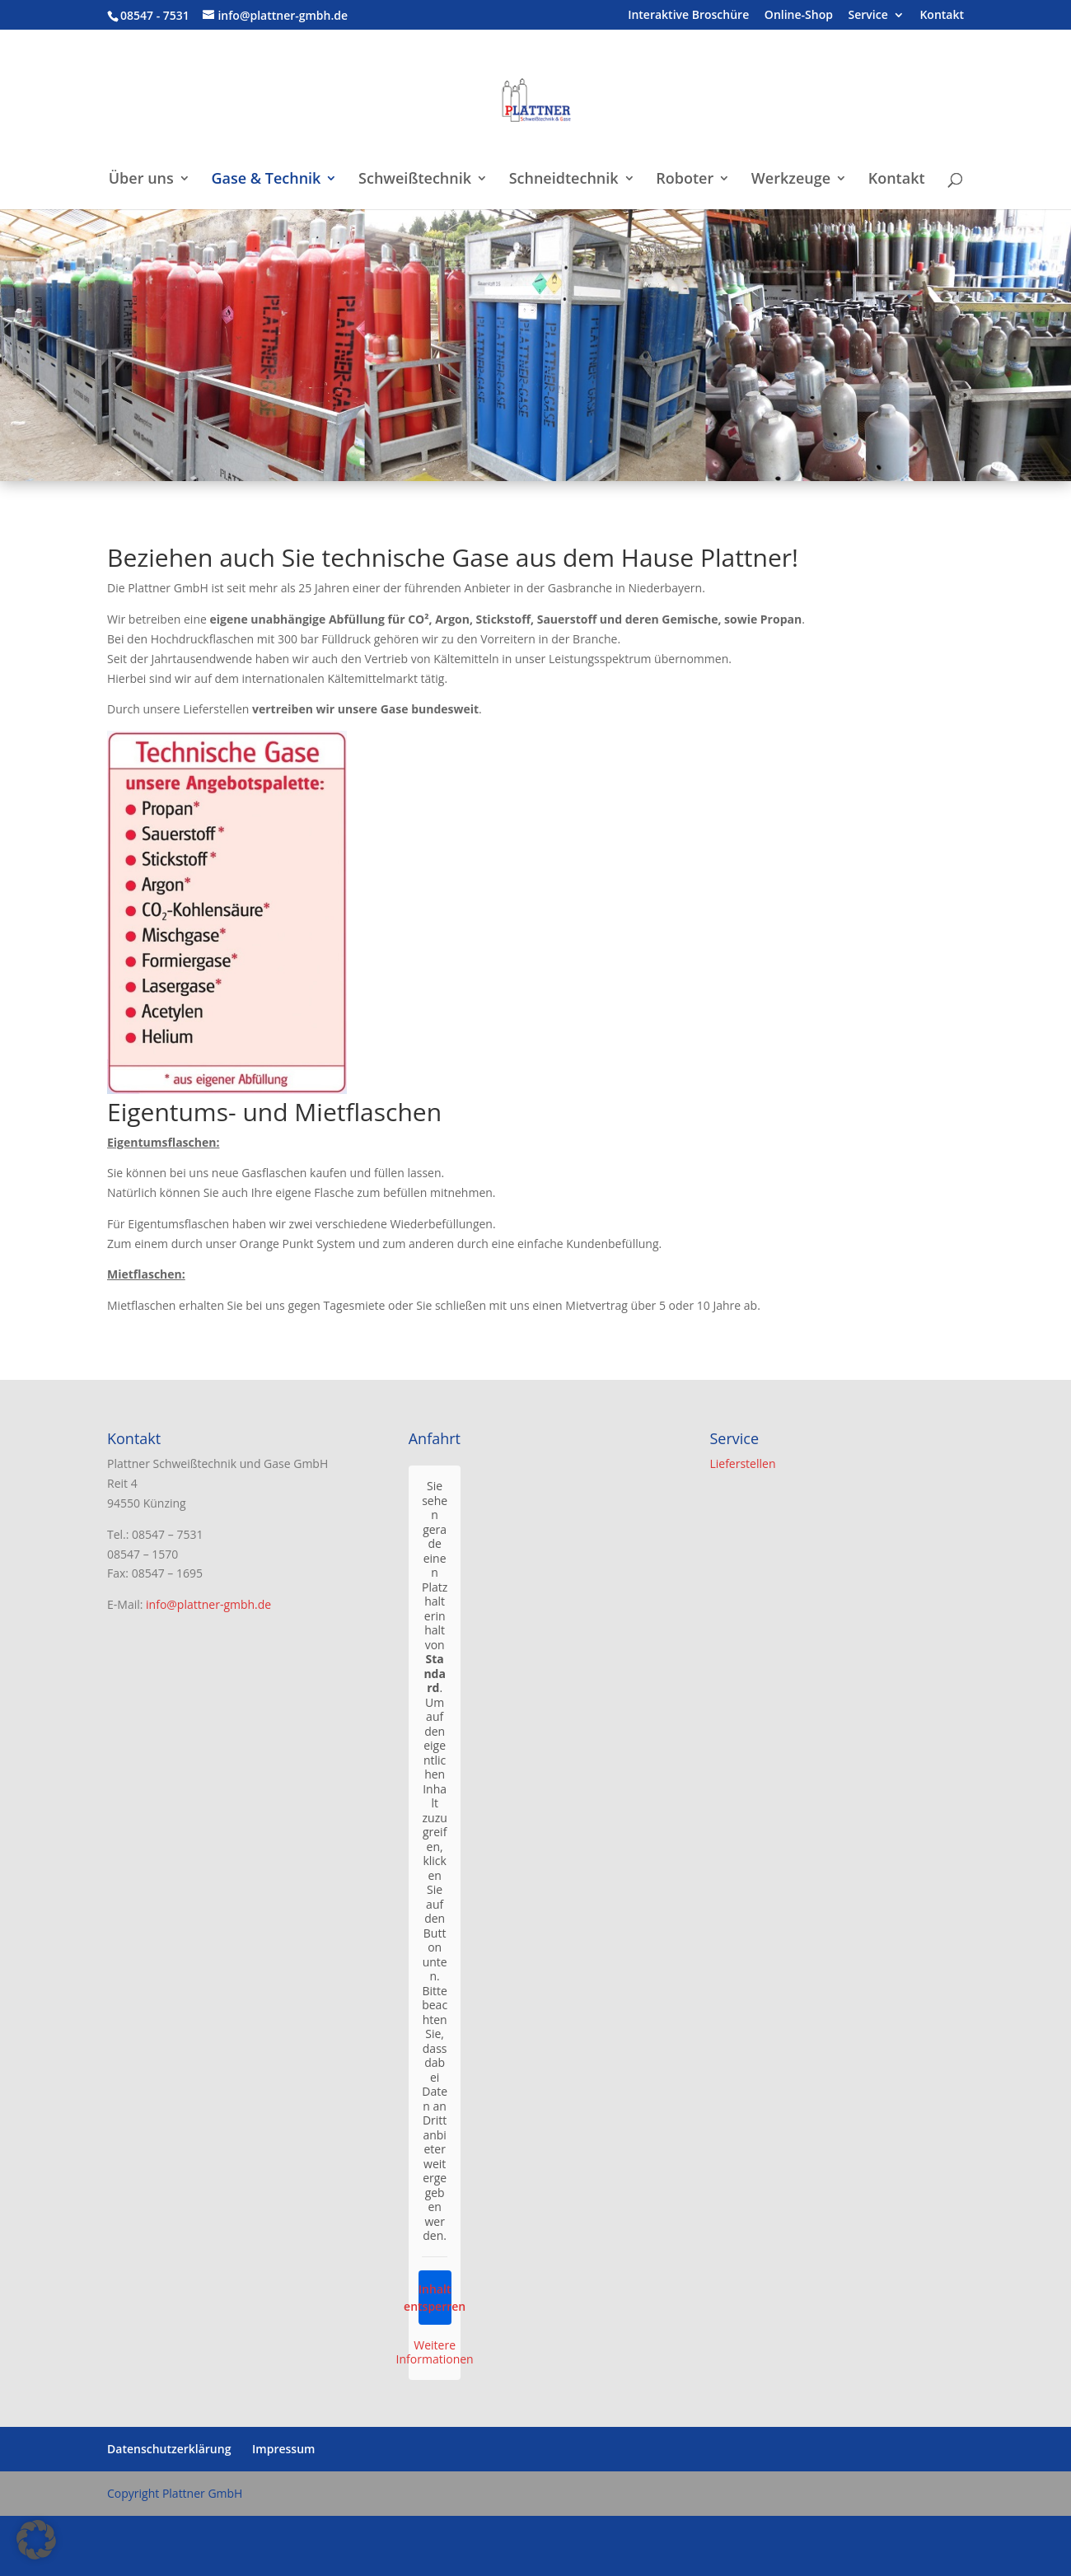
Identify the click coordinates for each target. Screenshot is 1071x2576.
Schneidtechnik (564, 180)
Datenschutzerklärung (169, 2449)
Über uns (141, 180)
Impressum (283, 2449)
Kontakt (941, 15)
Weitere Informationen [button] (434, 2352)
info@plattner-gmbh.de (208, 1604)
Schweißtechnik (414, 180)
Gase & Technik (265, 180)
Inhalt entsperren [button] (434, 2297)
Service (868, 15)
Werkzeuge (790, 180)
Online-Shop (799, 15)
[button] (36, 2540)
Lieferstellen (742, 1463)
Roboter (684, 180)
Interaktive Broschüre (688, 15)
